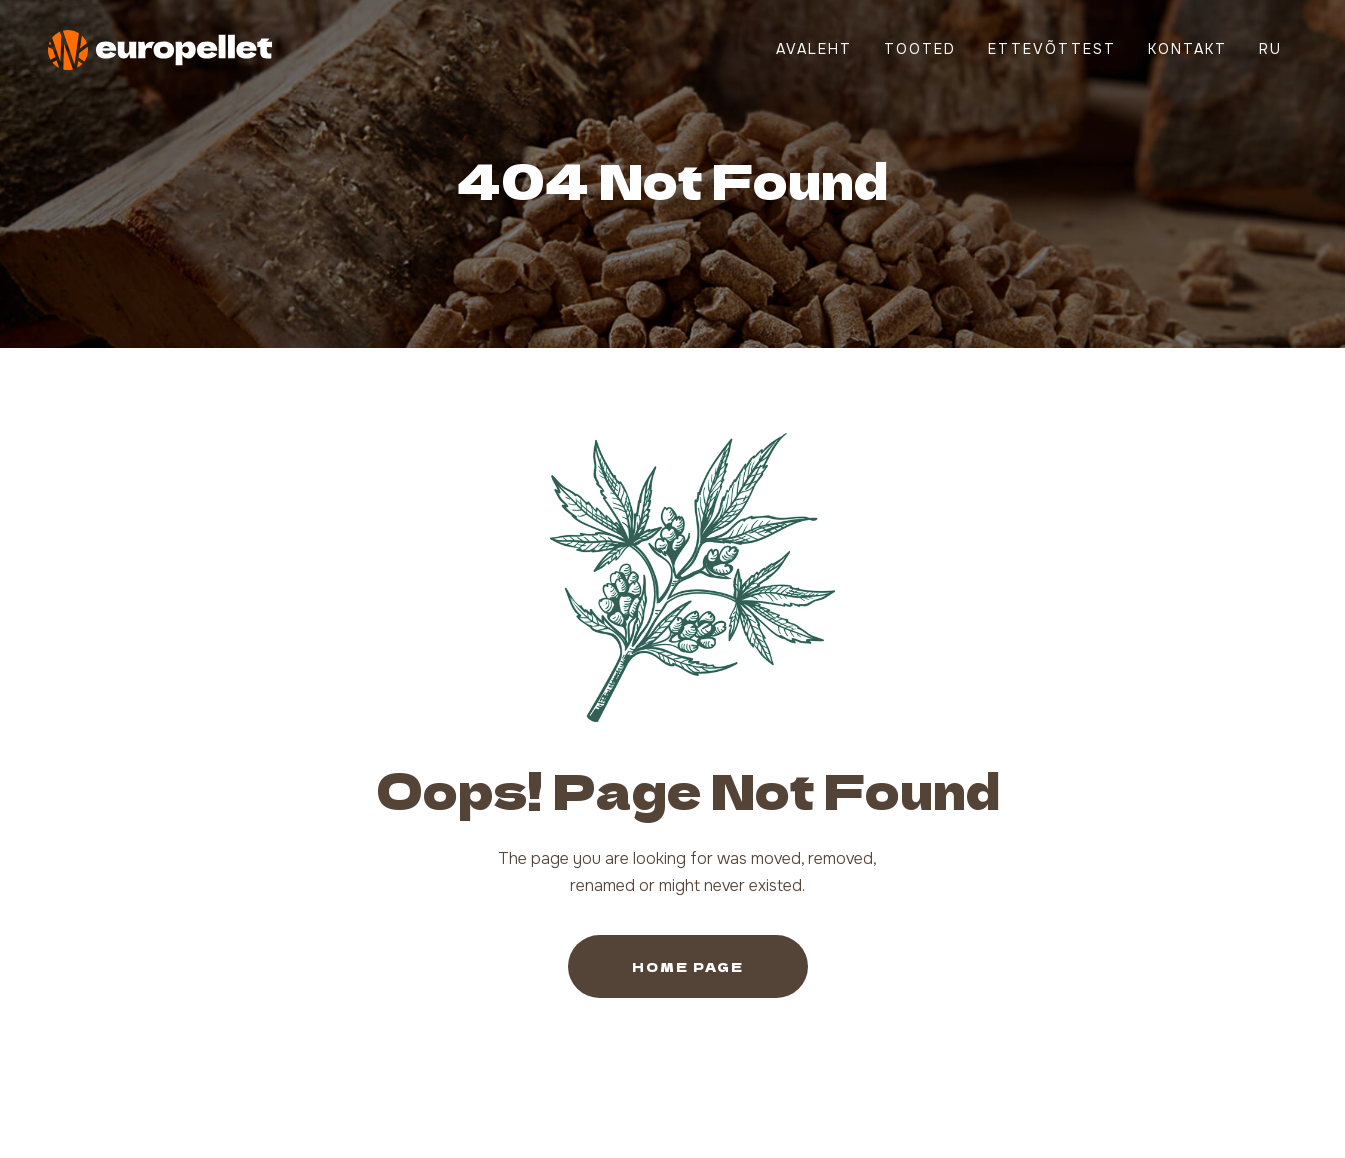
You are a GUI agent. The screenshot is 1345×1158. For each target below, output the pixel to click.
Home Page (688, 966)
